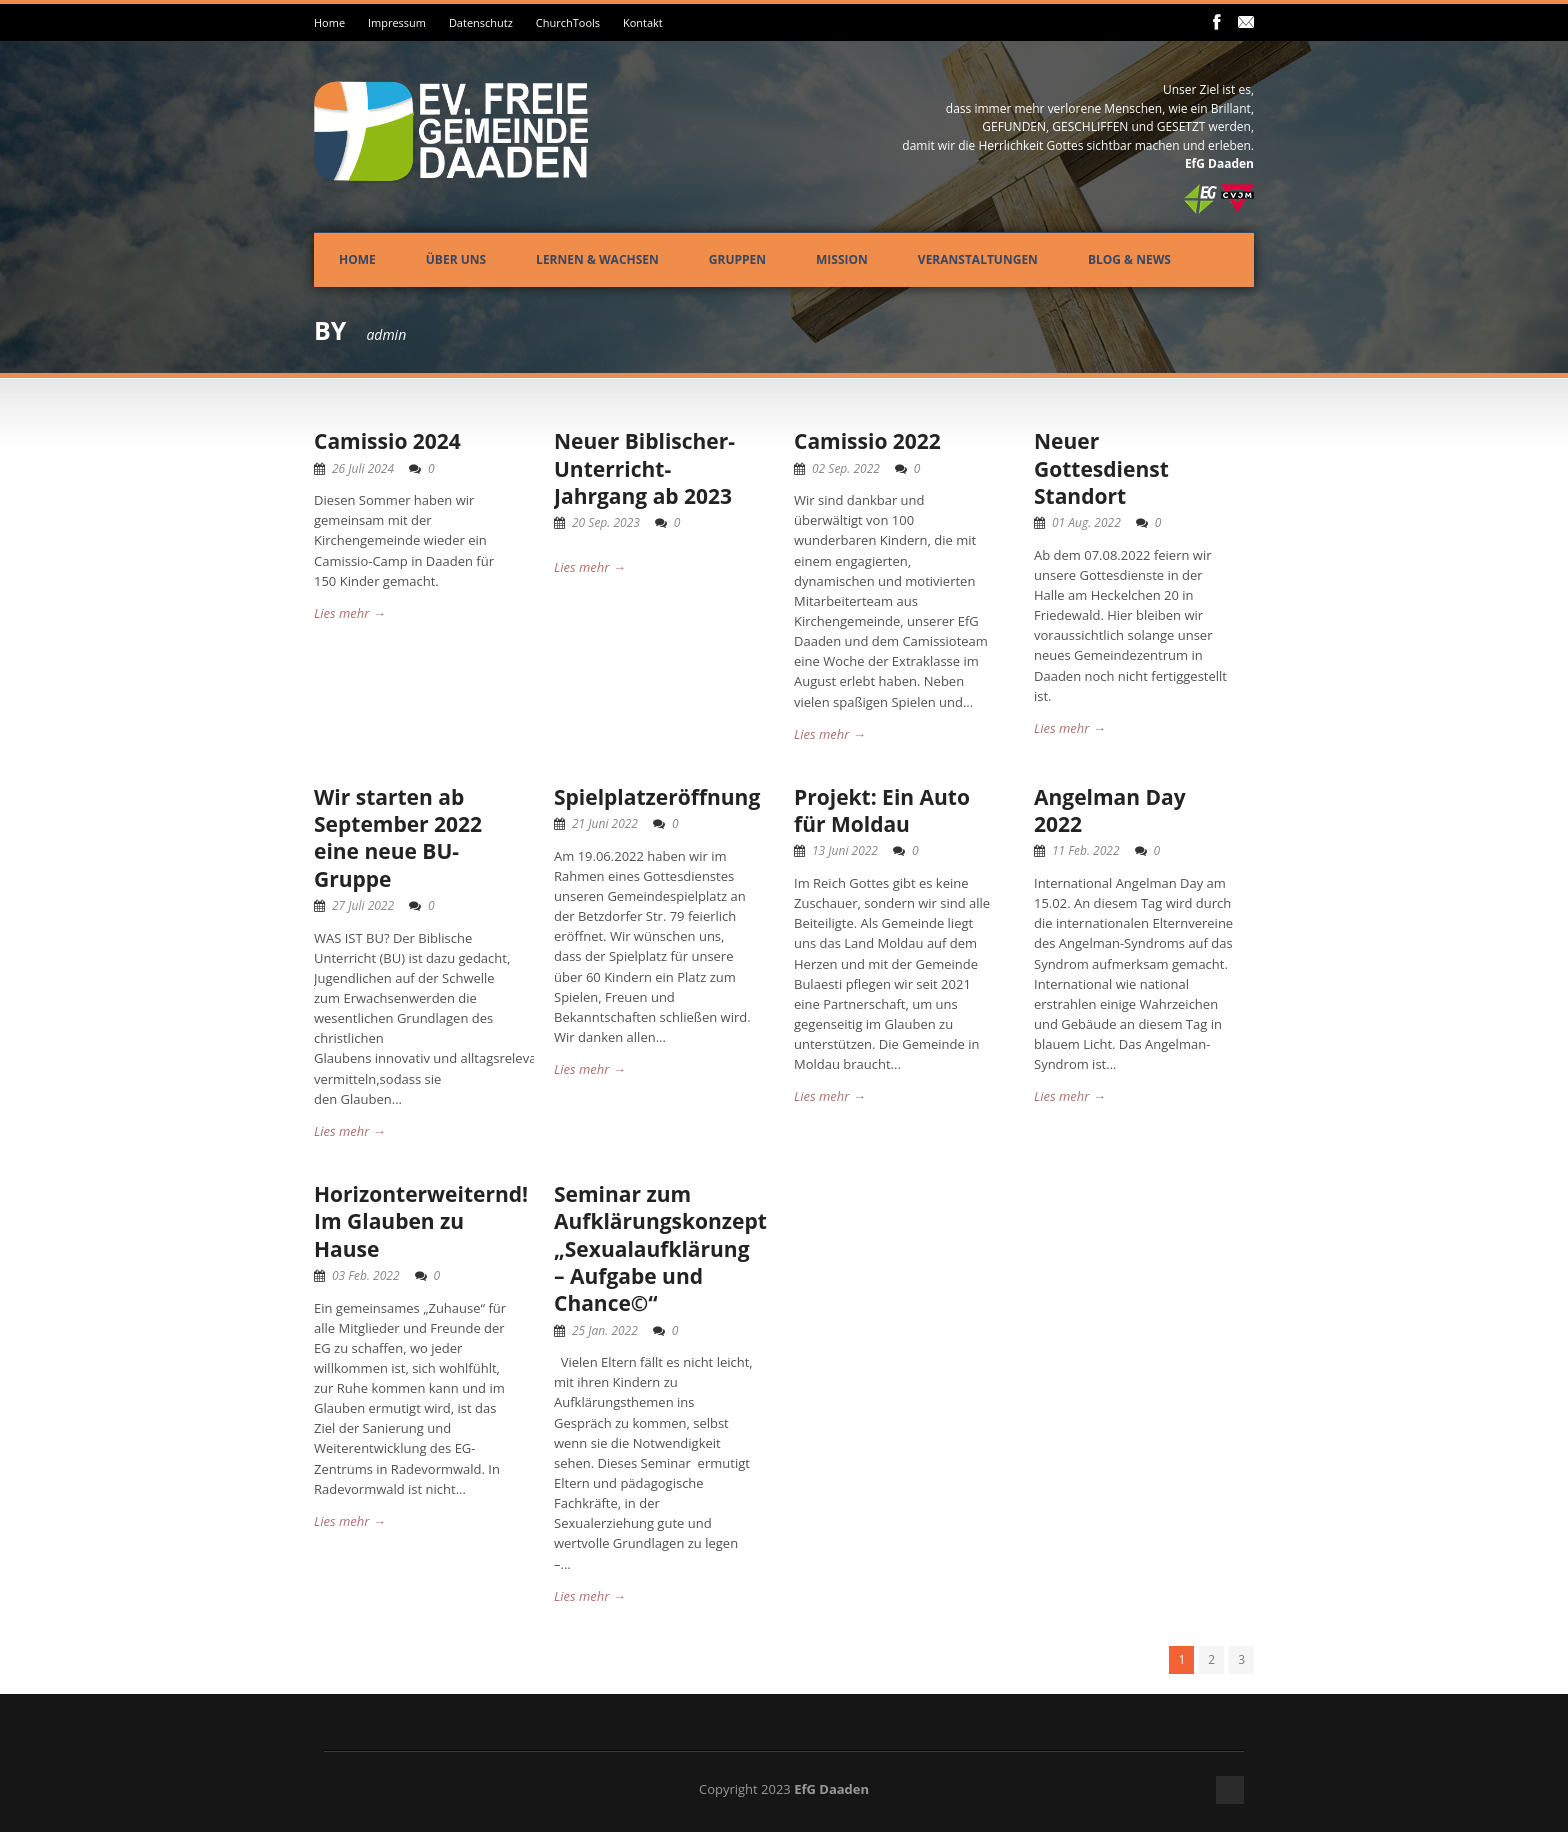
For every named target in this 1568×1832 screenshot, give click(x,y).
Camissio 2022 (867, 441)
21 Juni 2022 (605, 823)
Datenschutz (481, 22)
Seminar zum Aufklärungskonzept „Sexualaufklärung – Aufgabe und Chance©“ (660, 1248)
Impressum (397, 22)
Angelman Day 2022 (1110, 810)
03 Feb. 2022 (366, 1275)
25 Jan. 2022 (605, 1330)
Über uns (456, 259)
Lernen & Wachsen (597, 259)
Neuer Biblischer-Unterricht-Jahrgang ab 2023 (644, 468)
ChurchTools (568, 22)
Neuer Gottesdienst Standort (1101, 468)
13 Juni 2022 (845, 850)
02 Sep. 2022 (846, 468)
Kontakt (643, 22)
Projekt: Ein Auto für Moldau (882, 810)
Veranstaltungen (978, 259)
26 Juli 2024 (363, 468)
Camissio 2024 (387, 441)
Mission (842, 259)
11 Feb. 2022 (1086, 850)
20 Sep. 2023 (606, 522)
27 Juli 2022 (363, 905)
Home (329, 22)
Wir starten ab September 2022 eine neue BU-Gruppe (398, 838)
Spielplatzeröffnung (657, 797)
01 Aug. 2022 (1086, 522)
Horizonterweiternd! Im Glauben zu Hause (421, 1221)
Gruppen (737, 259)
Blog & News (1129, 259)
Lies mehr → (350, 613)
